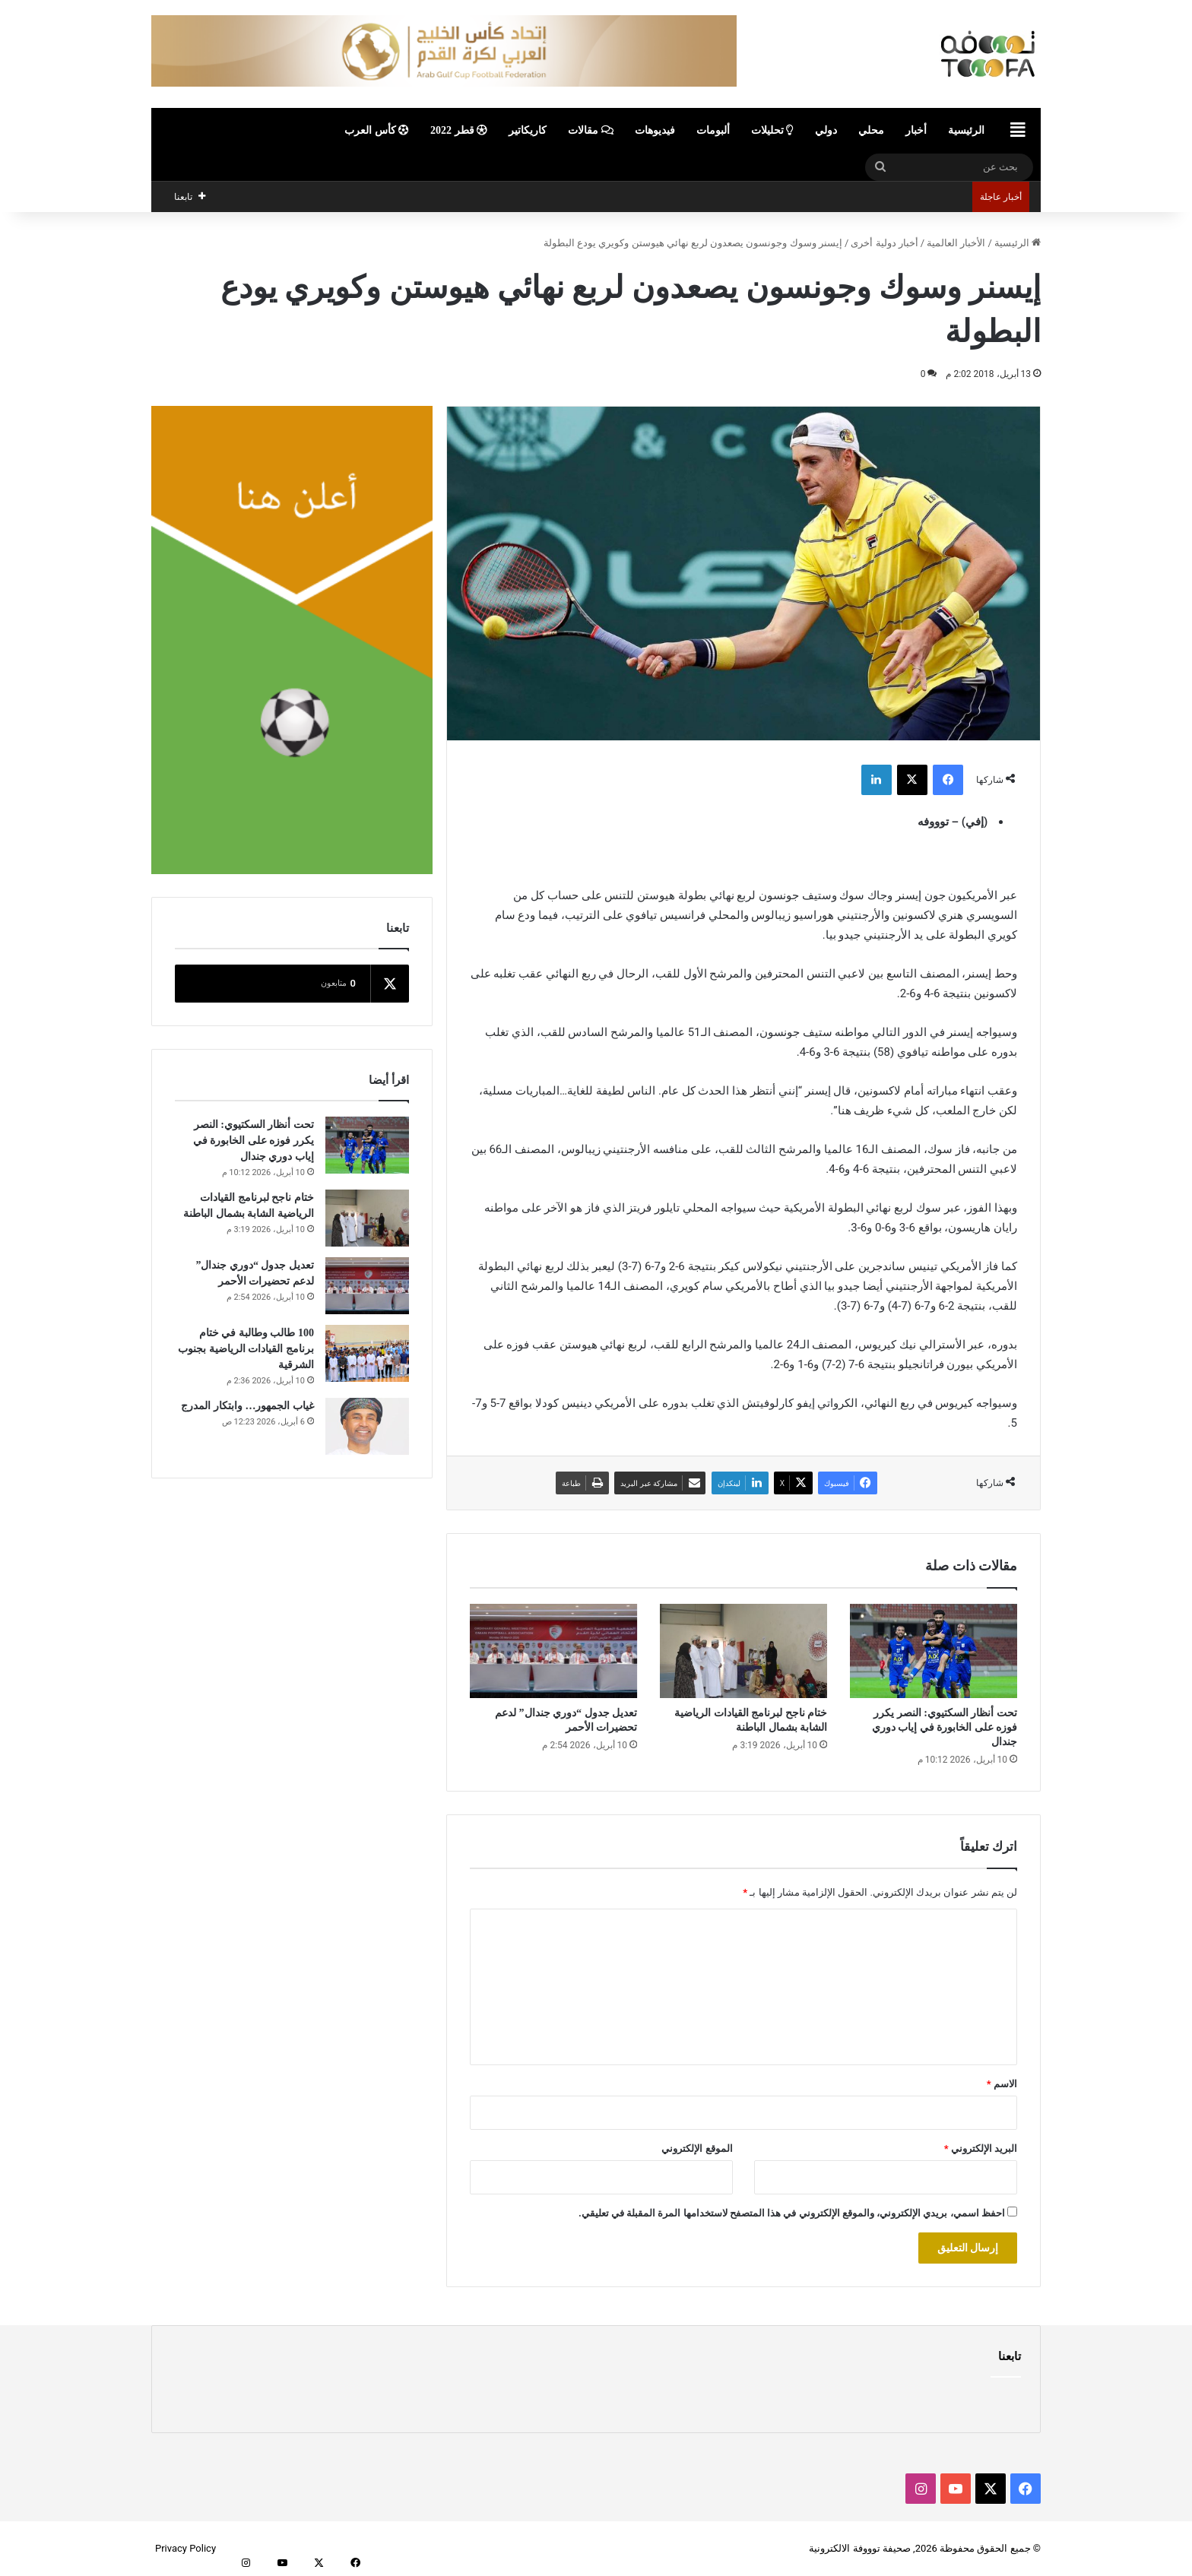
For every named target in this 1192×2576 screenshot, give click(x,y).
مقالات (590, 130)
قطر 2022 (458, 130)
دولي (826, 130)
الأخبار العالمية (956, 243)
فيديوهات (655, 130)
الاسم (1002, 2084)
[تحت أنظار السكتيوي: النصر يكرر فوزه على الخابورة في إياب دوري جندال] (933, 1651)
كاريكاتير (528, 130)
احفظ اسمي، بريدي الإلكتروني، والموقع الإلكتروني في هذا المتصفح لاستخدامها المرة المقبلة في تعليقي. (792, 2213)
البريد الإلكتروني (980, 2148)
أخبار (916, 130)
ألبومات (713, 130)
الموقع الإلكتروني (696, 2148)
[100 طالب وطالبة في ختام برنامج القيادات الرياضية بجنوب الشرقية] (367, 1353)
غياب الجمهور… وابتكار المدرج (247, 1406)
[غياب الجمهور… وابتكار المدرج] (367, 1426)
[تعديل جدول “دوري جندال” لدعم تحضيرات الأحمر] (553, 1651)
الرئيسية (966, 130)
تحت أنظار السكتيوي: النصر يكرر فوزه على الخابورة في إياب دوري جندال (945, 1727)
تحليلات (772, 130)
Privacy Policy (185, 2548)
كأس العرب (376, 130)
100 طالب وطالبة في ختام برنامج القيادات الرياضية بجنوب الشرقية (246, 1348)
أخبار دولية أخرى (884, 243)
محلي (871, 130)
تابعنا (1009, 2356)
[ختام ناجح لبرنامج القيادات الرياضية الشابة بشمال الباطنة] (743, 1651)
